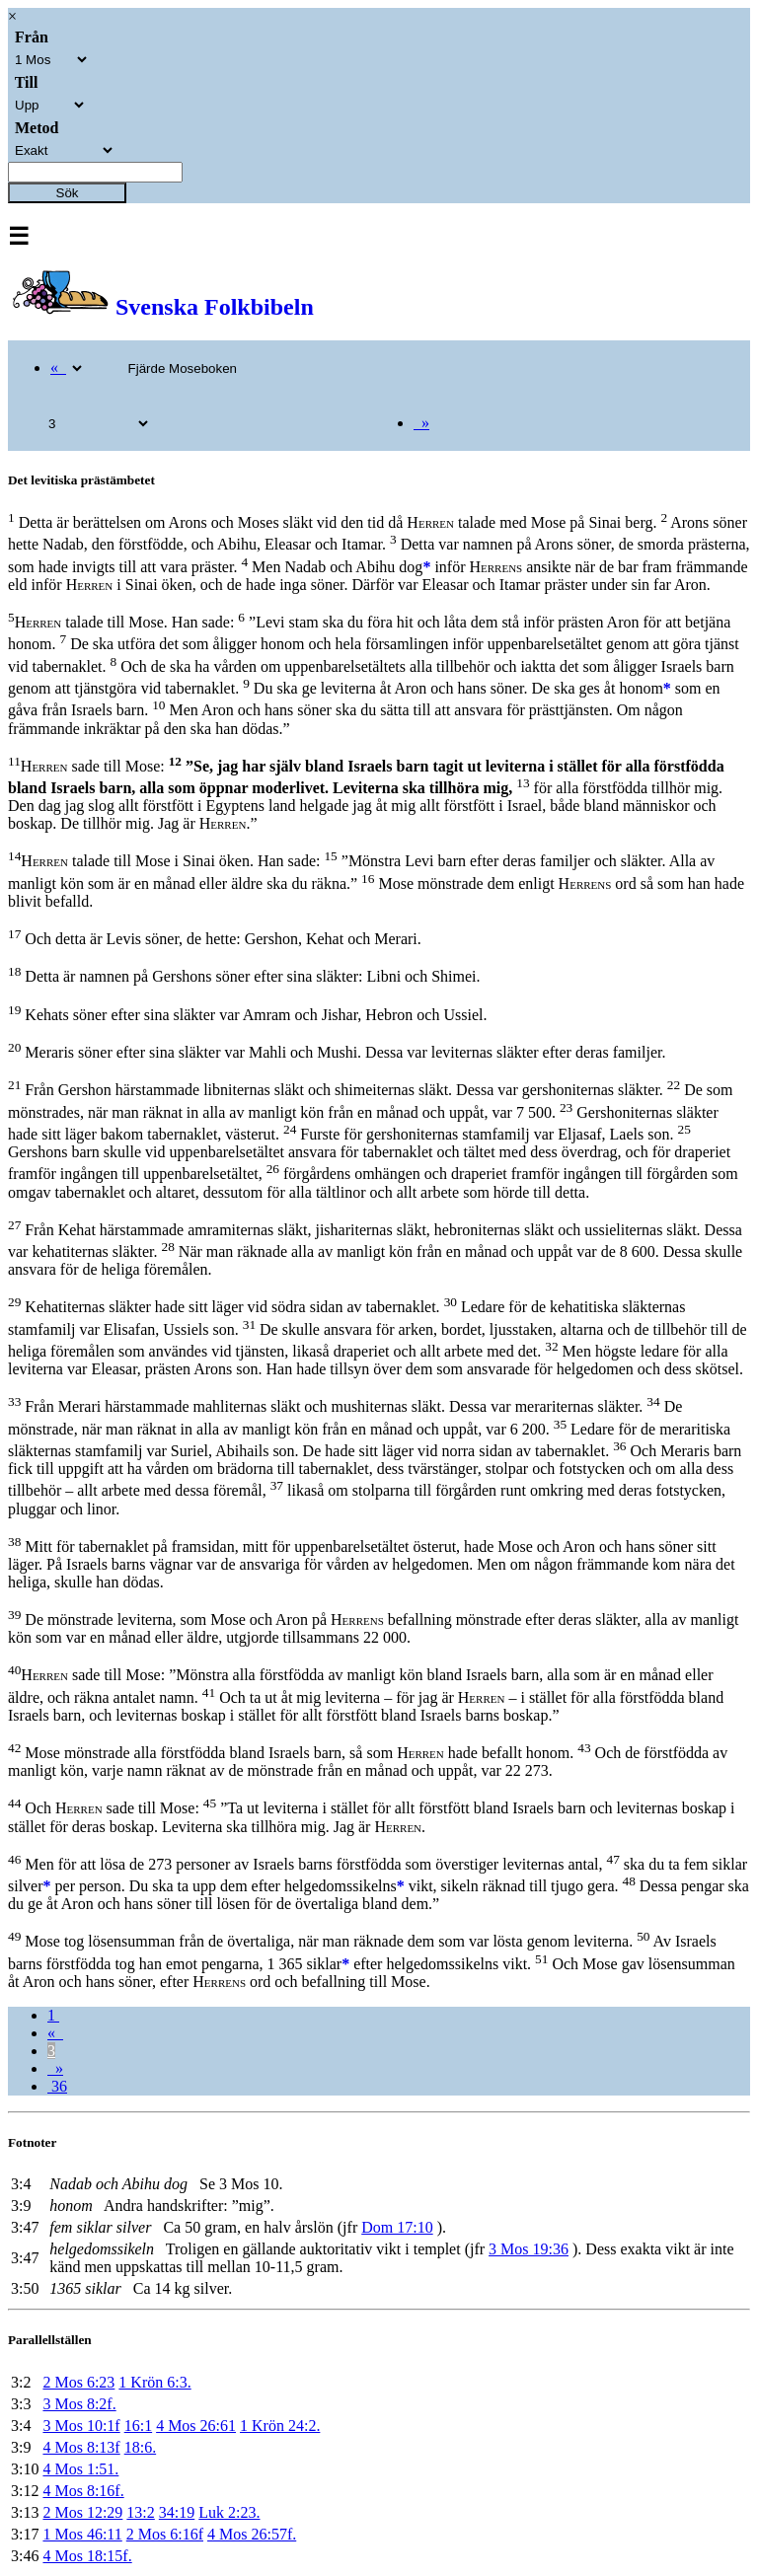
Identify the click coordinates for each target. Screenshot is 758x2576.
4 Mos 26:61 (196, 2425)
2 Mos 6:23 (78, 2382)
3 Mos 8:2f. (78, 2403)
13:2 (140, 2512)
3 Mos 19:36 (528, 2249)
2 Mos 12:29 (82, 2512)
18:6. (140, 2447)
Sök (67, 192)
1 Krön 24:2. (280, 2425)
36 (57, 2086)
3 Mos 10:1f (80, 2425)
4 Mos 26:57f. (251, 2534)
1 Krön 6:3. (154, 2382)
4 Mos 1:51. (80, 2469)
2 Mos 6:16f (164, 2534)
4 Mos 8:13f (80, 2447)
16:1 (138, 2425)
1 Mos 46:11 (81, 2534)
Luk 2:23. (229, 2512)
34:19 (176, 2512)
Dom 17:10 (396, 2227)
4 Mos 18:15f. (86, 2555)
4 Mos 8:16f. (82, 2490)
